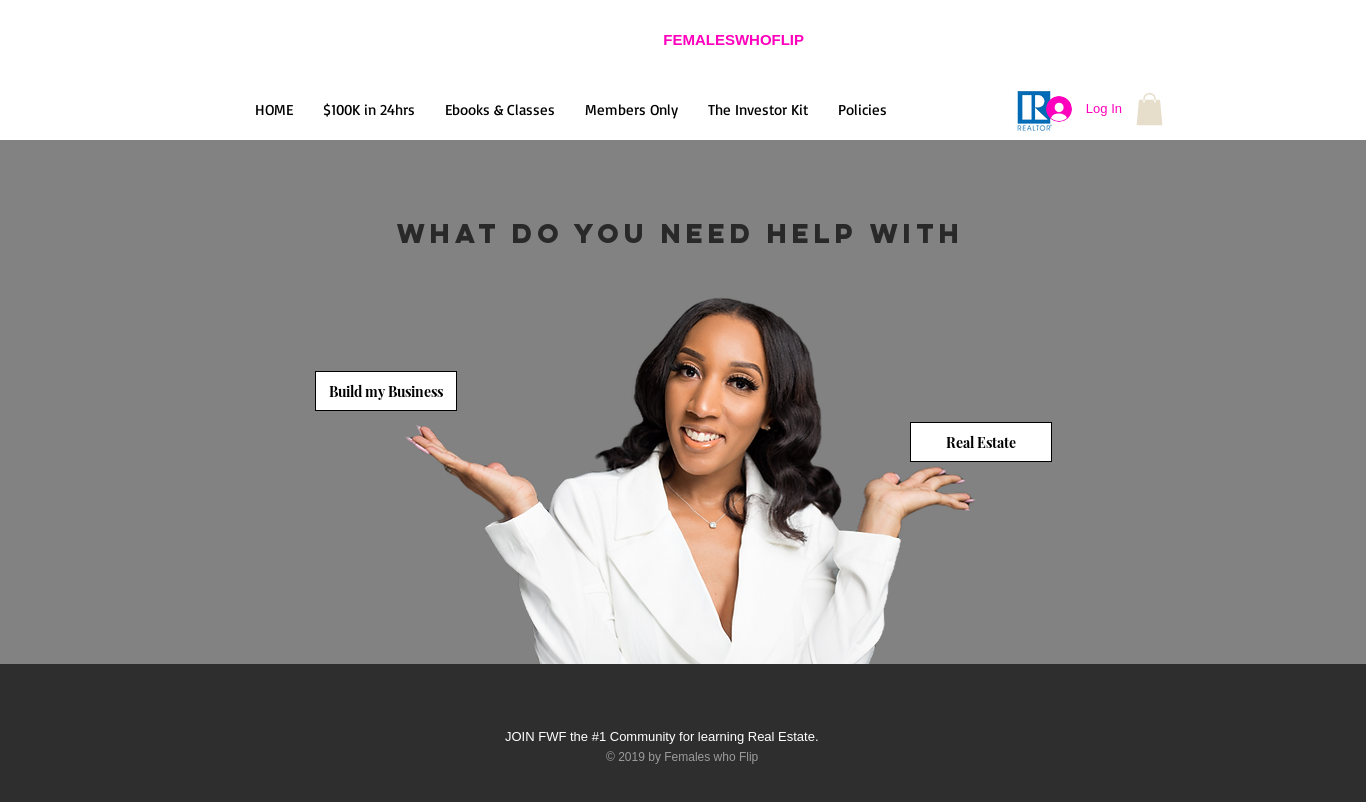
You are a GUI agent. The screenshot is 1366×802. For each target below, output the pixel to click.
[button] (1149, 109)
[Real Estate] (981, 442)
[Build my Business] (386, 391)
